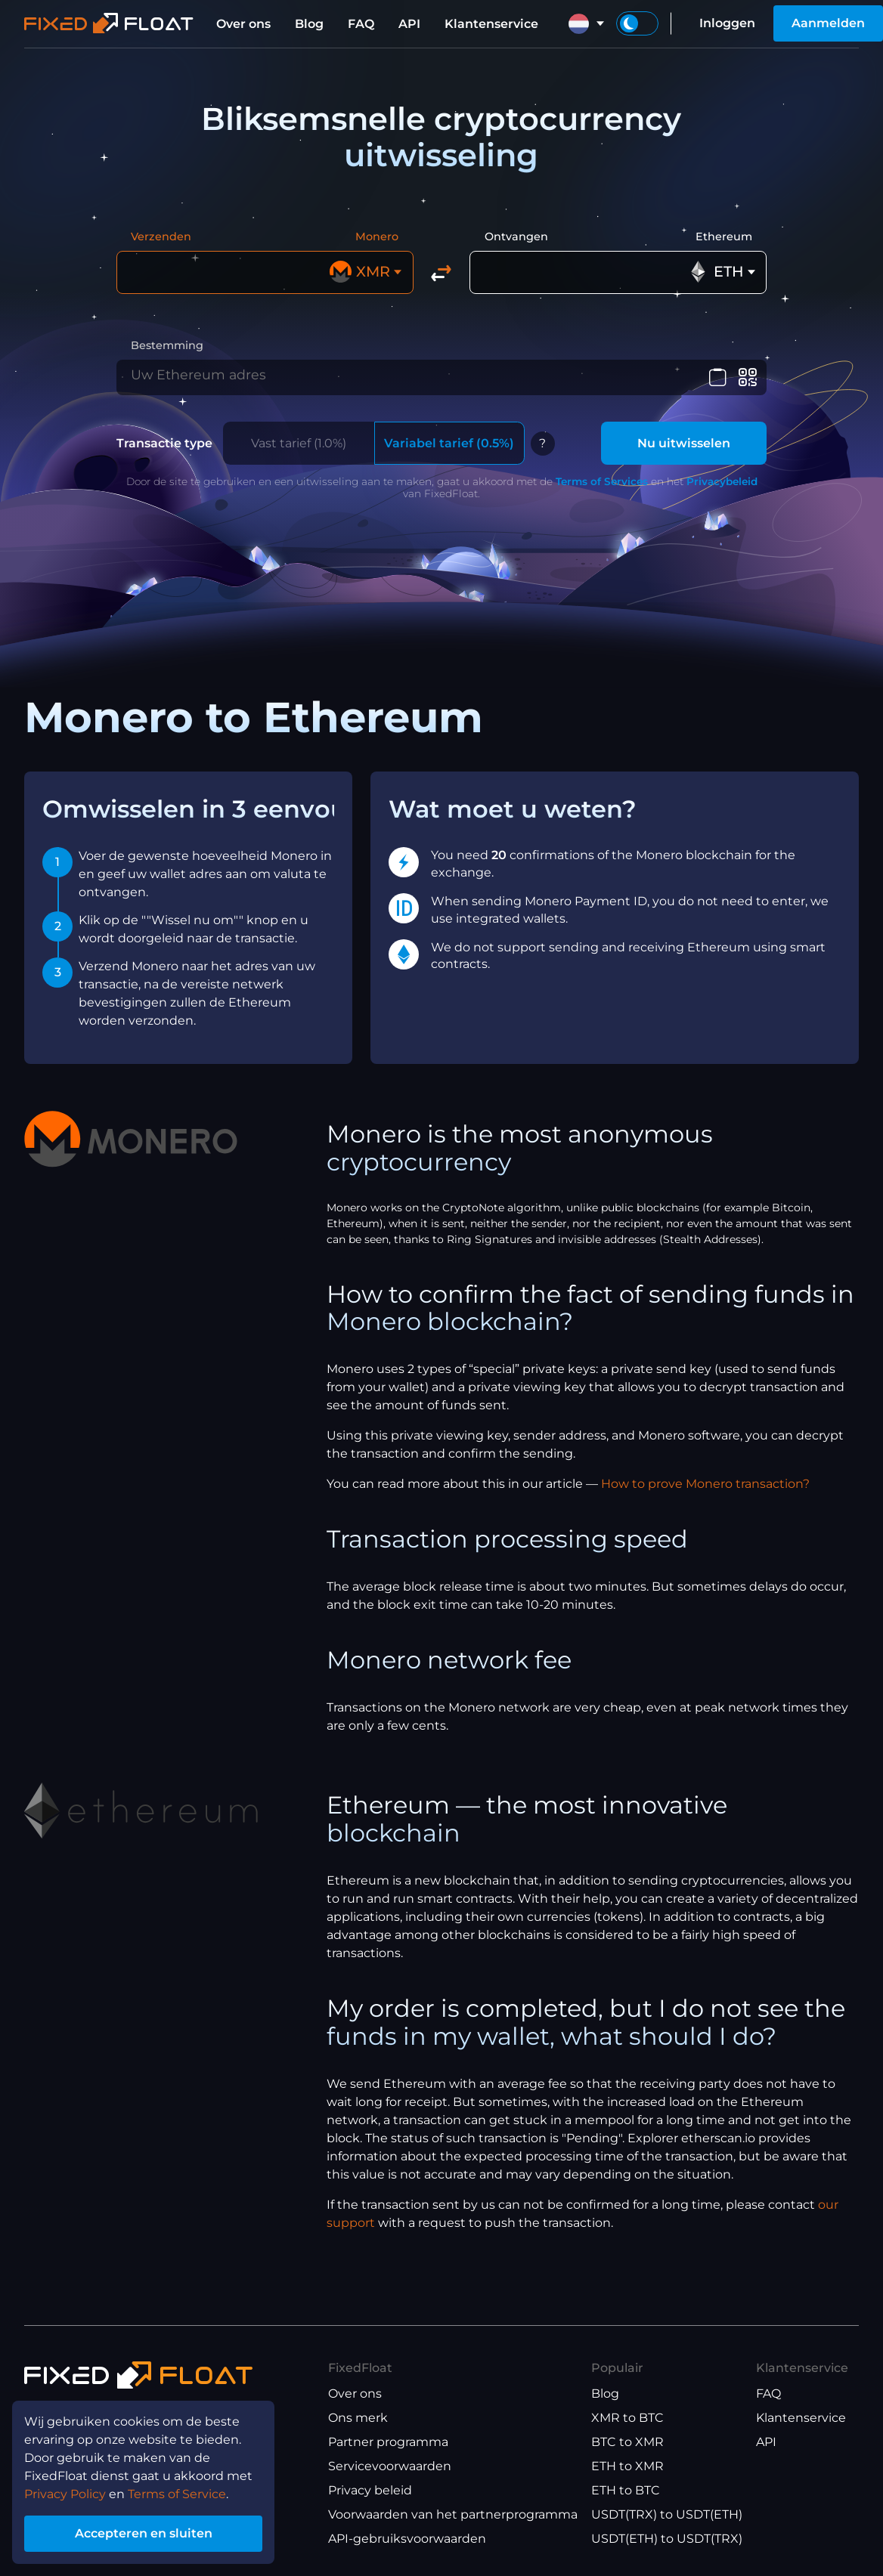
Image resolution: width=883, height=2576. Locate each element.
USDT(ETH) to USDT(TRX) (666, 2538)
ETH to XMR (627, 2466)
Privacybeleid (722, 490)
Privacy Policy (65, 2494)
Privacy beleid (370, 2490)
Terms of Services (602, 490)
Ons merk (358, 2418)
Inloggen (727, 23)
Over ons (243, 24)
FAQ (361, 24)
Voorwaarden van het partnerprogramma (453, 2514)
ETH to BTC (625, 2490)
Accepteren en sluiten (143, 2533)
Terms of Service (177, 2494)
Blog (309, 24)
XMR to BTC (627, 2418)
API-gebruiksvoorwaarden (407, 2538)
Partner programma (388, 2442)
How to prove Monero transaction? (705, 1492)
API (409, 24)
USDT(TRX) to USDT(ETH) (666, 2514)
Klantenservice (491, 24)
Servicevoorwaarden (389, 2466)
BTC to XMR (627, 2442)
